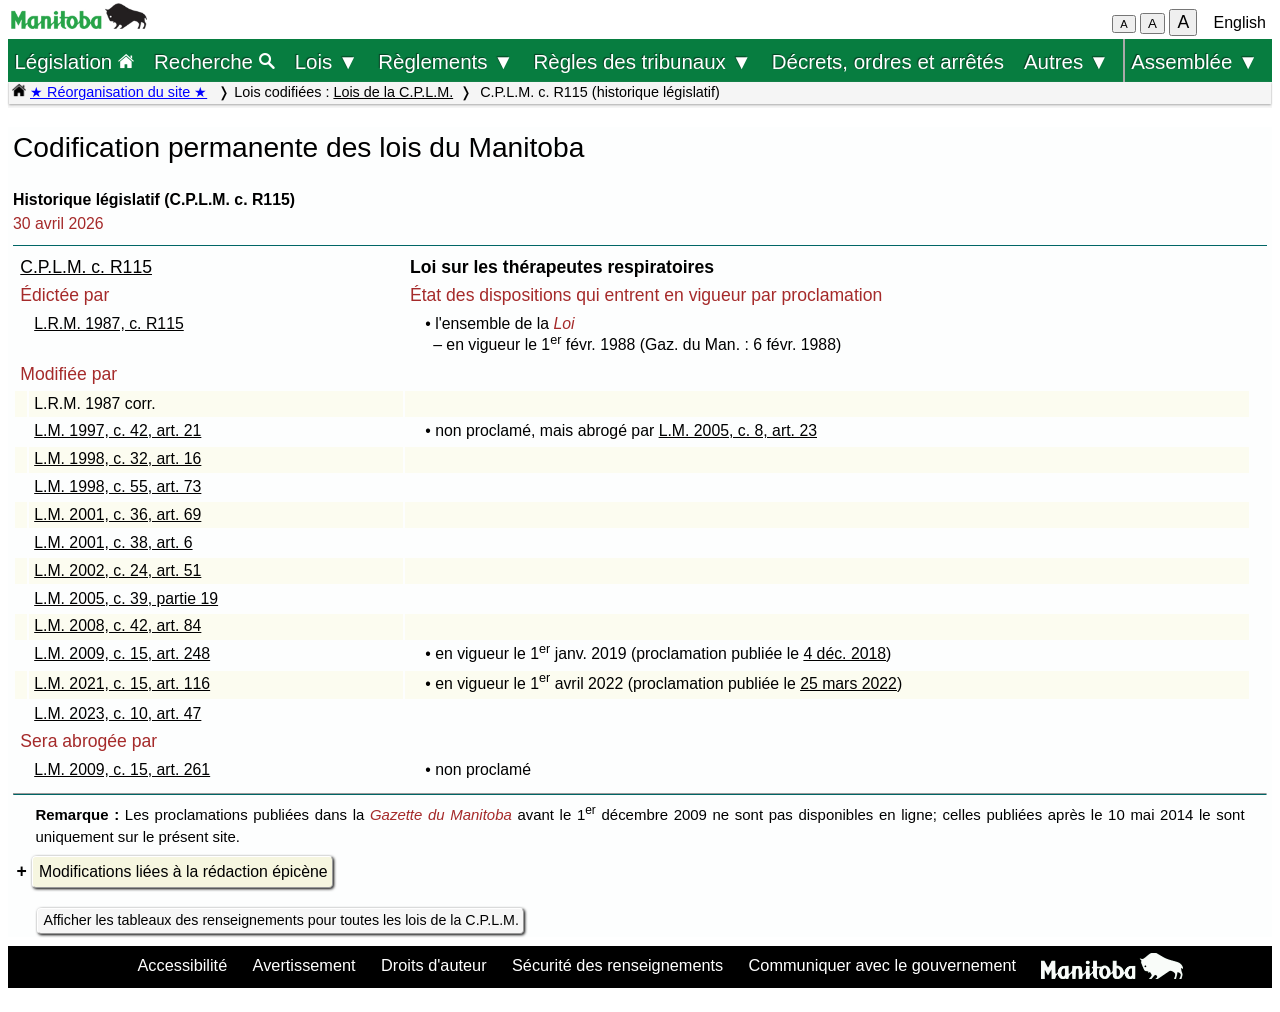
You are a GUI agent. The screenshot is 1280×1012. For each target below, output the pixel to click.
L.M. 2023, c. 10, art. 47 (117, 713)
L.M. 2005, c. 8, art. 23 (738, 430)
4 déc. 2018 (844, 653)
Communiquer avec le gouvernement (882, 965)
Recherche (214, 61)
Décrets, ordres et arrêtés (888, 61)
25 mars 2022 (848, 683)
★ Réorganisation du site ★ (118, 92)
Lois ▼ (327, 61)
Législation (74, 61)
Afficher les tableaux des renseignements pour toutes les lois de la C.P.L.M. (281, 920)
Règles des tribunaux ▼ (643, 61)
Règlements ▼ (445, 61)
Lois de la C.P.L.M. (393, 92)
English (1240, 22)
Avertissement (304, 965)
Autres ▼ (1066, 61)
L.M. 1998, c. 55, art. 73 (117, 486)
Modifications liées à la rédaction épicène (183, 871)
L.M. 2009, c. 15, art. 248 (122, 653)
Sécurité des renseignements (617, 965)
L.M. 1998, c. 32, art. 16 (117, 458)
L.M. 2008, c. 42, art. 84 (117, 625)
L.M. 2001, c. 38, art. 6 (113, 542)
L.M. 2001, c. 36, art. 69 (117, 514)
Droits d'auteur (434, 965)
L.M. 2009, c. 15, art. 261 (122, 769)
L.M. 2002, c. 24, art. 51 (117, 570)
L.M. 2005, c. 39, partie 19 (126, 598)
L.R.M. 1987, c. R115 (109, 323)
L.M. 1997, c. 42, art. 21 (117, 430)
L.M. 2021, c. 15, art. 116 (122, 683)
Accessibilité (182, 965)
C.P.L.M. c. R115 (86, 267)
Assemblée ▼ (1194, 61)
